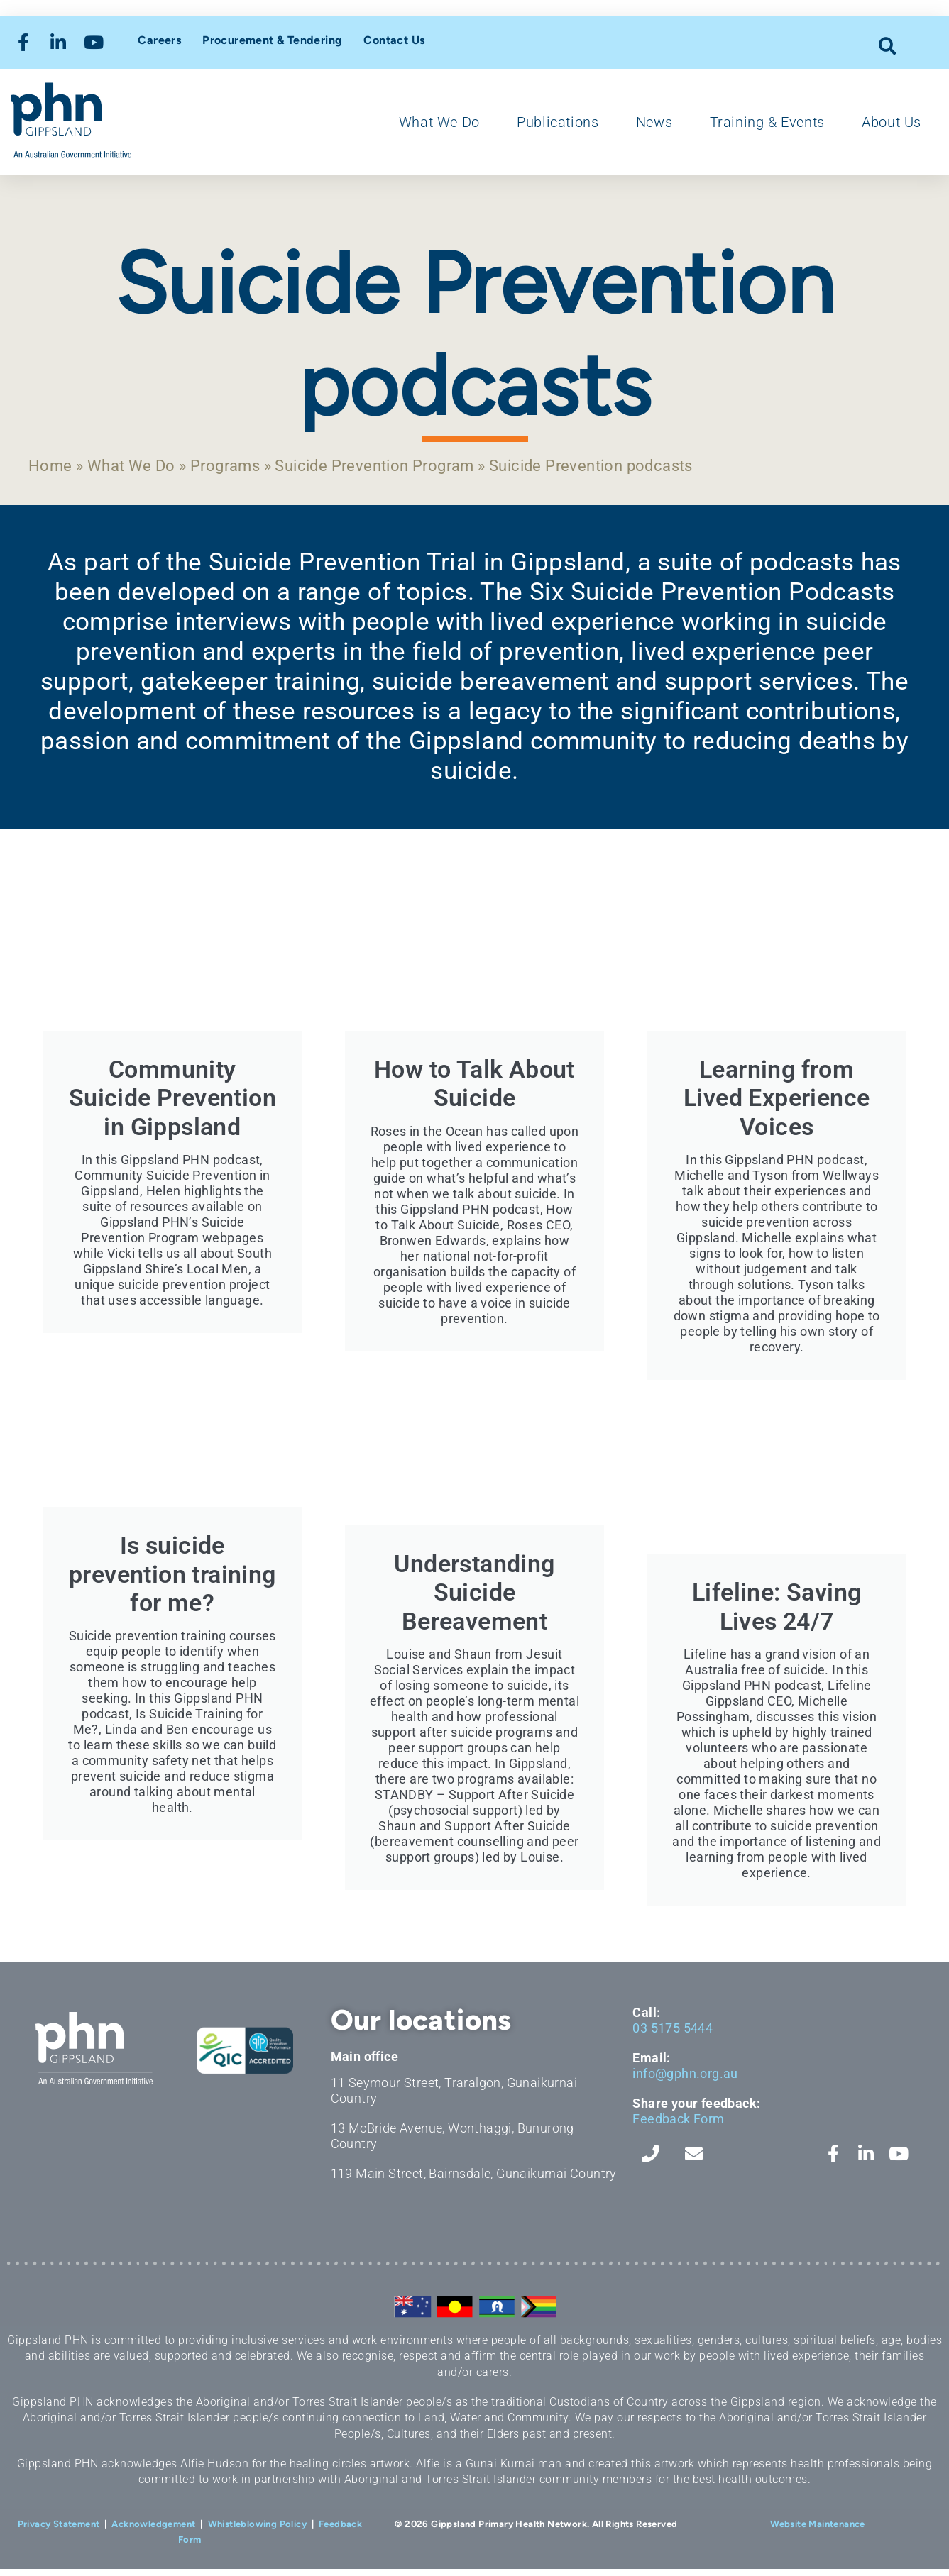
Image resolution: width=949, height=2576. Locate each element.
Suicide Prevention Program (408, 467)
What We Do (439, 122)
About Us (891, 122)
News (654, 122)
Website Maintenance (817, 2531)
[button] (887, 45)
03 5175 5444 (672, 2035)
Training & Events (767, 122)
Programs (244, 467)
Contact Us (393, 40)
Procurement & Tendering (272, 40)
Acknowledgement (153, 2531)
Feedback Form (678, 2125)
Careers (159, 40)
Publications (557, 122)
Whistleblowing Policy (257, 2531)
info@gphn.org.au (684, 2080)
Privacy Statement (59, 2531)
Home (52, 467)
